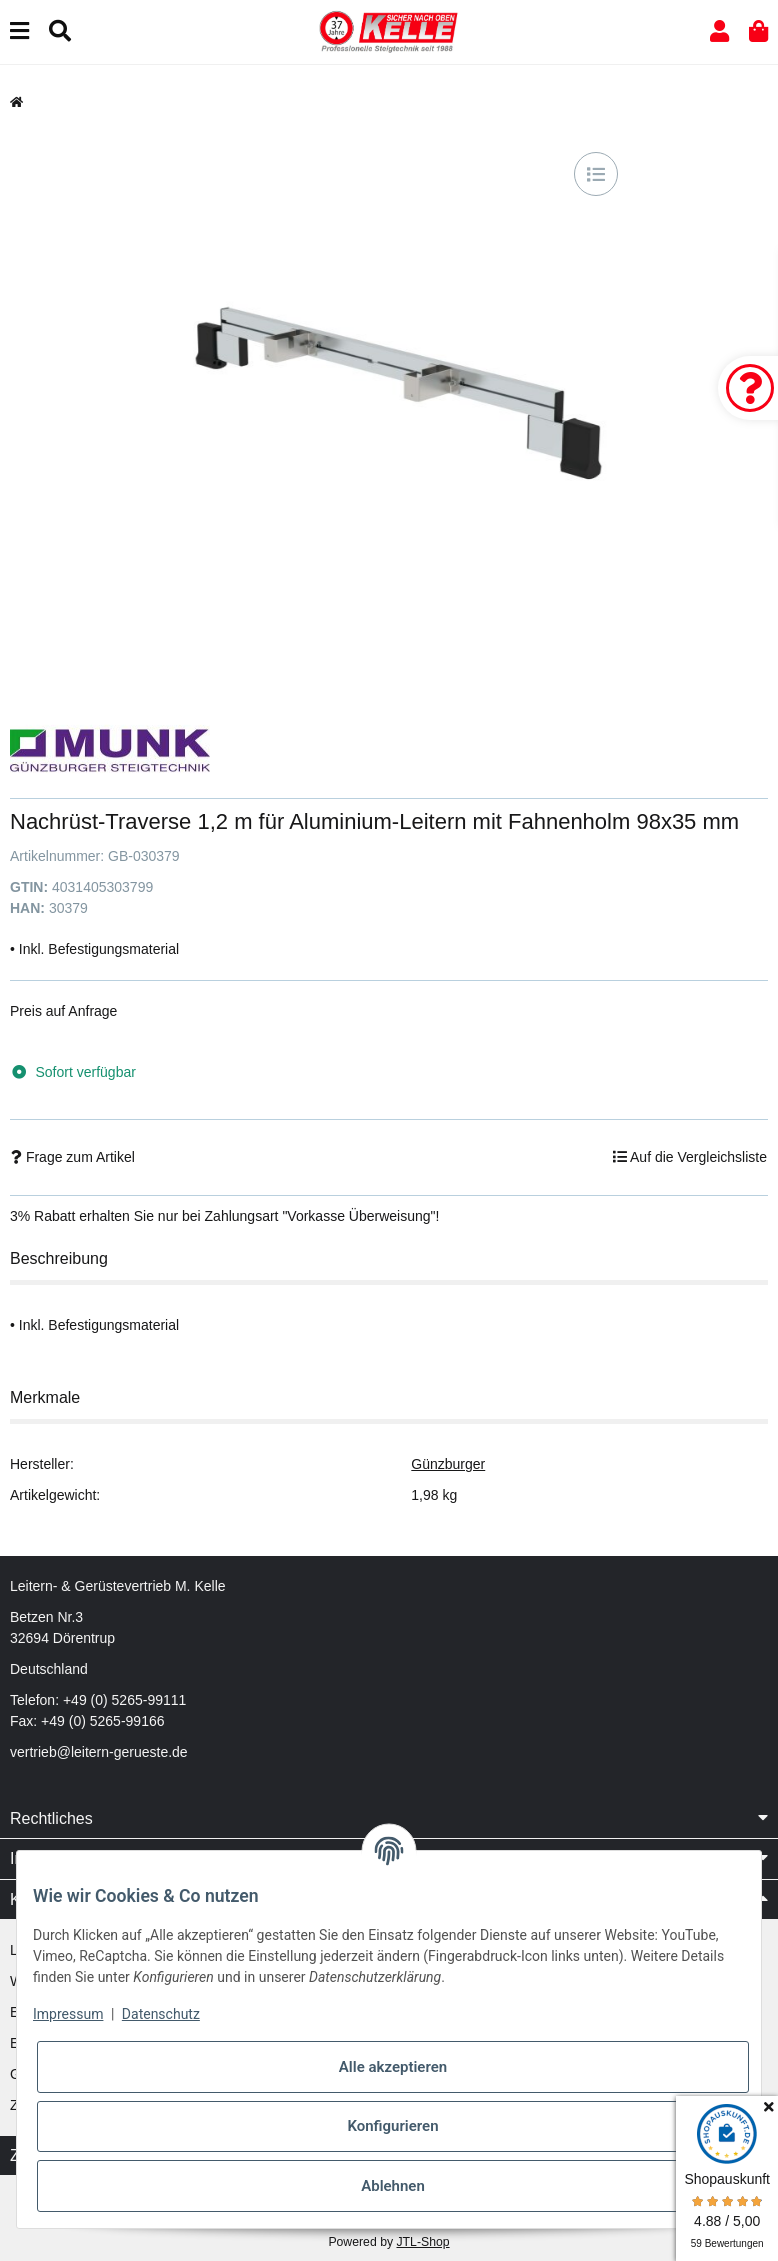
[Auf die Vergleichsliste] (596, 174)
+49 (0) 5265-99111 (124, 1700)
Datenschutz (161, 2014)
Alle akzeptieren (393, 2067)
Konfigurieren (392, 2126)
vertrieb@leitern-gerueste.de (99, 1752)
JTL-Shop (422, 2242)
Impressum (68, 2014)
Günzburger (448, 1464)
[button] (719, 31)
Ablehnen (393, 2186)
